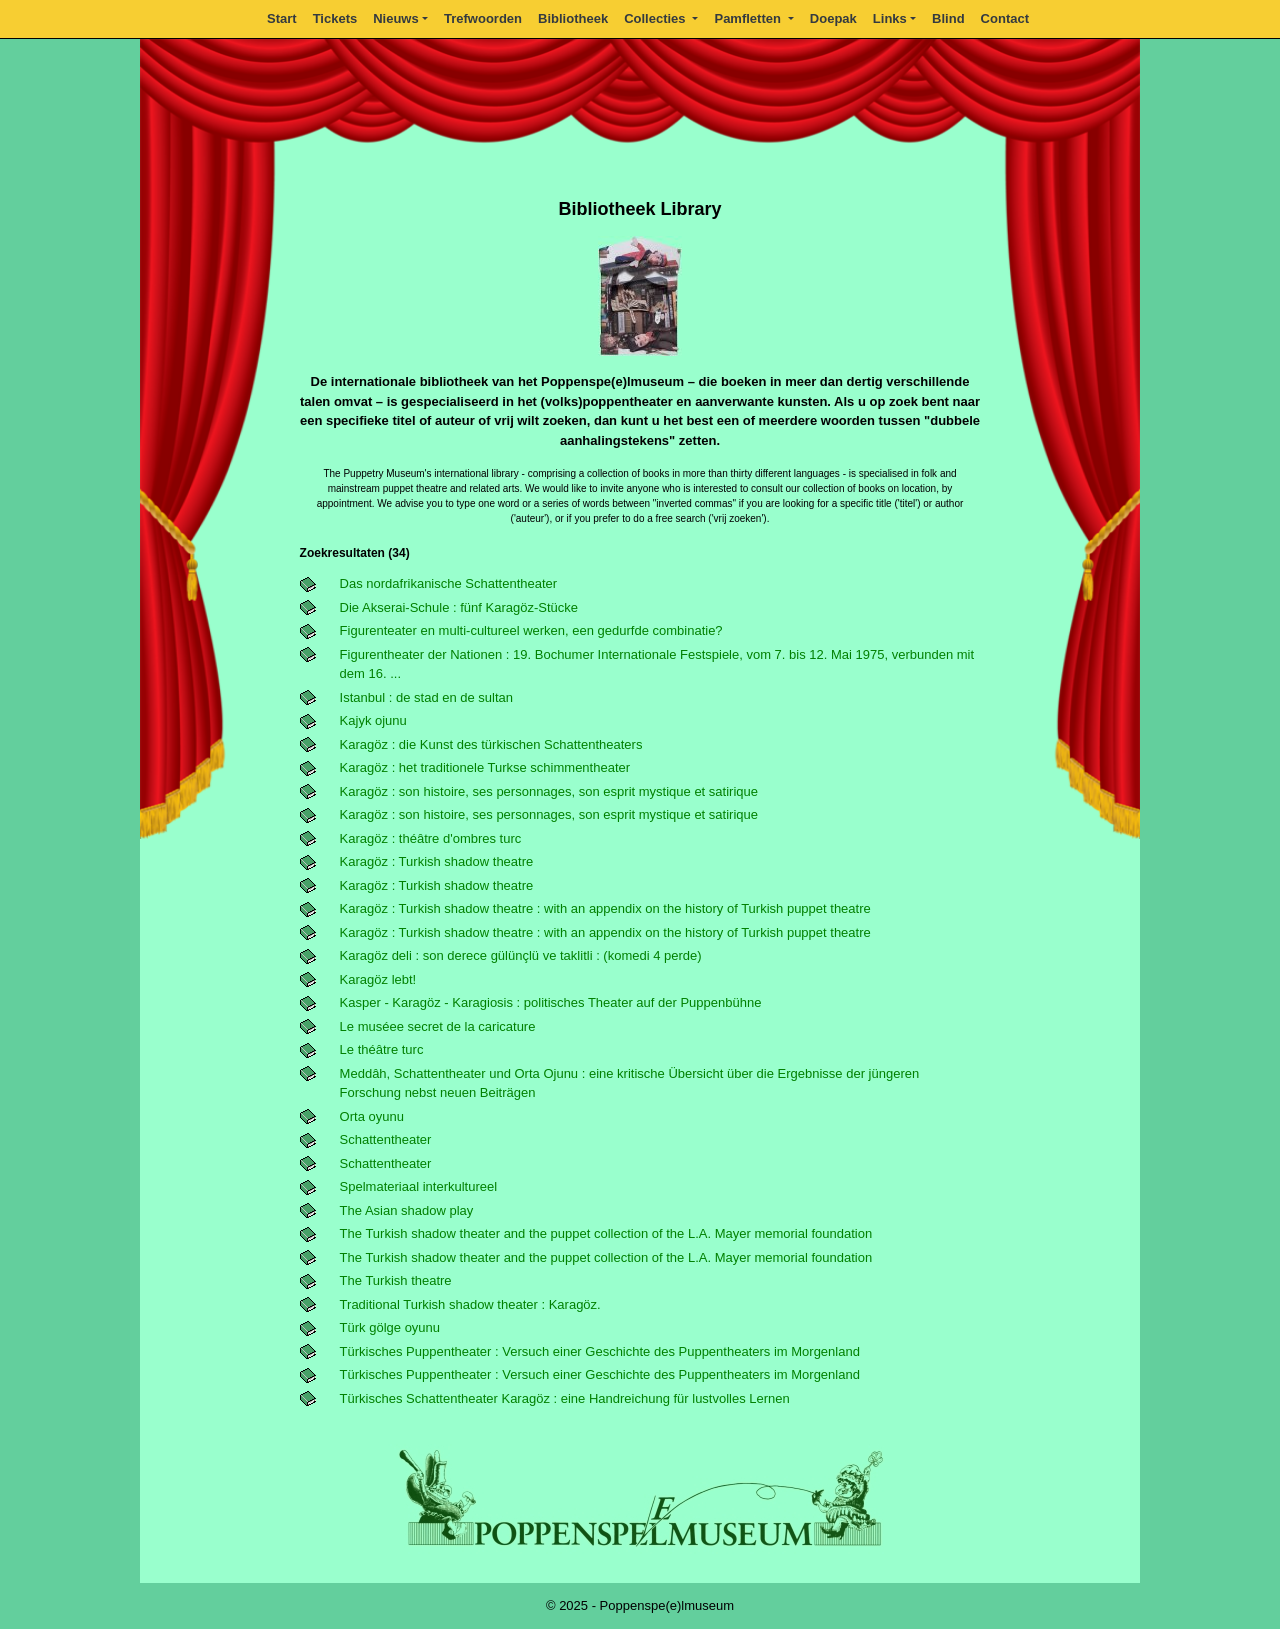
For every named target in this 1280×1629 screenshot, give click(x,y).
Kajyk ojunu (373, 720)
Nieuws (396, 18)
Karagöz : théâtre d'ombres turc (431, 838)
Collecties (656, 18)
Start (282, 18)
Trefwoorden (483, 18)
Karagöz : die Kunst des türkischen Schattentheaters (491, 744)
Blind (948, 18)
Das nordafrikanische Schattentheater (449, 583)
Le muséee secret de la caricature (438, 1026)
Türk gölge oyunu (390, 1327)
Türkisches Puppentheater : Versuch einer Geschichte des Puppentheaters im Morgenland (600, 1351)
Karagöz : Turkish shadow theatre (437, 861)
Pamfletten (749, 18)
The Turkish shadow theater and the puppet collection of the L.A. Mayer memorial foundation (606, 1233)
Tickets (335, 18)
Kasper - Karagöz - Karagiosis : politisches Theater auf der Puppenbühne (551, 1002)
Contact (1005, 18)
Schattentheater (386, 1139)
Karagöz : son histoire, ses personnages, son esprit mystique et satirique (549, 791)
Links (890, 18)
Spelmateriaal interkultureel (419, 1186)
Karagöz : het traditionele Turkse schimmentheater (485, 767)
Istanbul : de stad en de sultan (426, 697)
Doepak (833, 18)
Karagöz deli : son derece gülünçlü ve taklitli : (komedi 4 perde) (521, 955)
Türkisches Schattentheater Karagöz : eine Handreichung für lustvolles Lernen (565, 1398)
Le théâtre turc (382, 1049)
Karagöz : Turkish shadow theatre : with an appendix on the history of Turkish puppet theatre (605, 908)
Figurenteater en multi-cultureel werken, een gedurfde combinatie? (531, 630)
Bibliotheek (573, 18)
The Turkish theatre (396, 1280)
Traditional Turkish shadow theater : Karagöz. (470, 1304)
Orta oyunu (372, 1116)
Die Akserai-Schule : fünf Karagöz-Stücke (459, 607)
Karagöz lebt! (378, 979)
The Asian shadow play (407, 1210)
